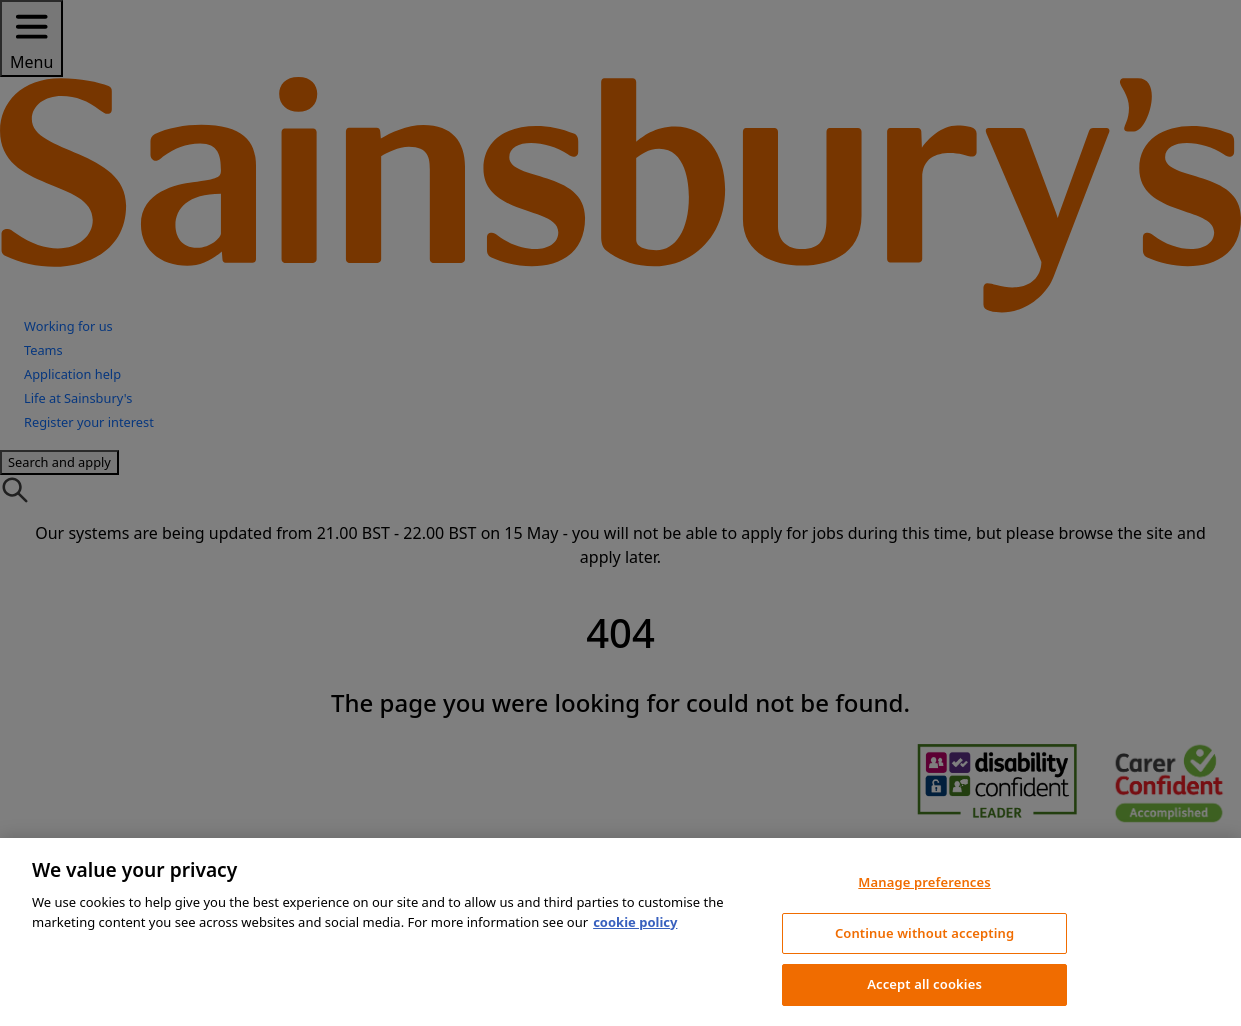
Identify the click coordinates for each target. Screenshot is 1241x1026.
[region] (620, 932)
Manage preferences (924, 882)
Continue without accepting (924, 933)
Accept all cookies (924, 984)
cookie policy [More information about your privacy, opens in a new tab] (635, 922)
